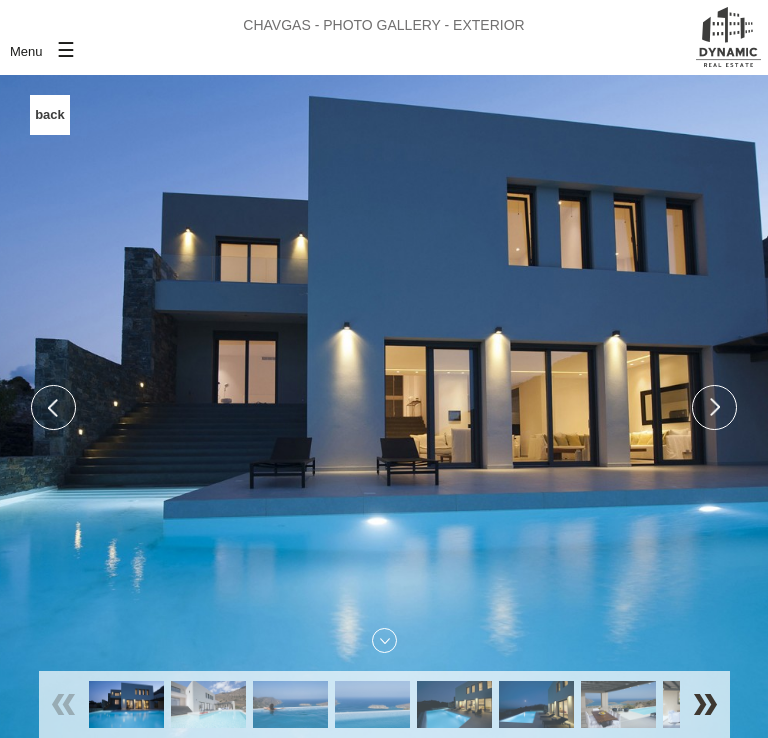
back (50, 114)
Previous (53, 407)
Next (714, 407)
